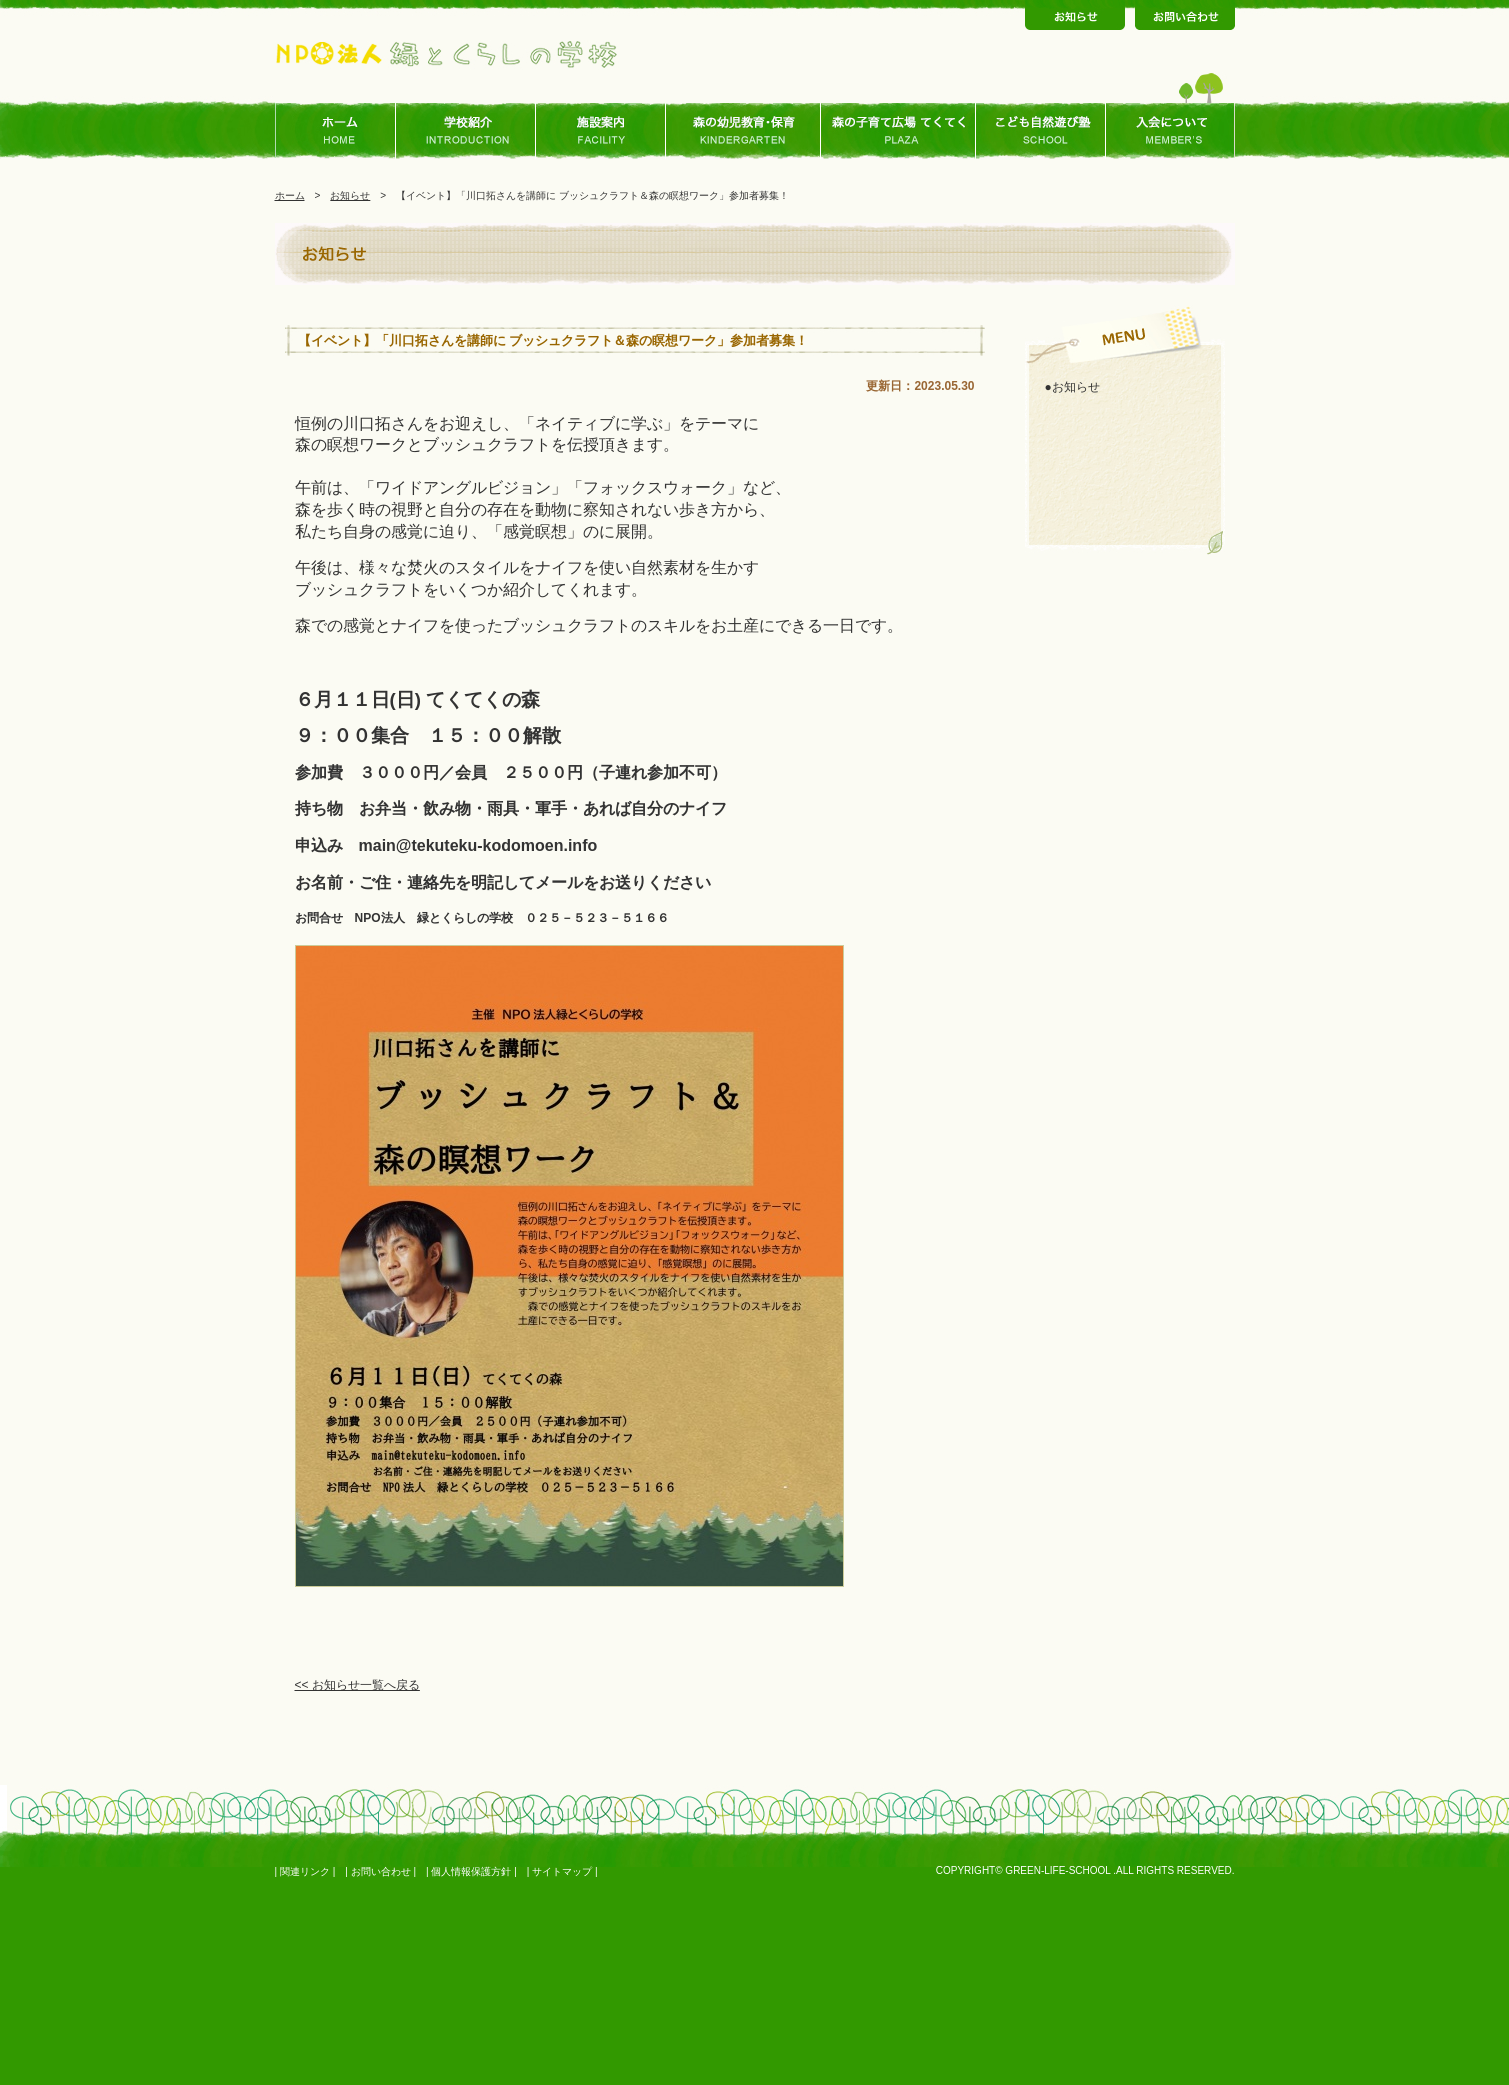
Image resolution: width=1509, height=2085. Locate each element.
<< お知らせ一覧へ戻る (357, 1685)
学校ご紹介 (471, 131)
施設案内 (601, 131)
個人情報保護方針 (471, 1871)
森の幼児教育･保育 (743, 131)
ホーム (340, 131)
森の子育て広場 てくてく (898, 131)
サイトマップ (562, 1871)
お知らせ (350, 195)
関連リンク (305, 1871)
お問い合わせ (381, 1871)
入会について (1170, 131)
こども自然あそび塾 (1041, 131)
